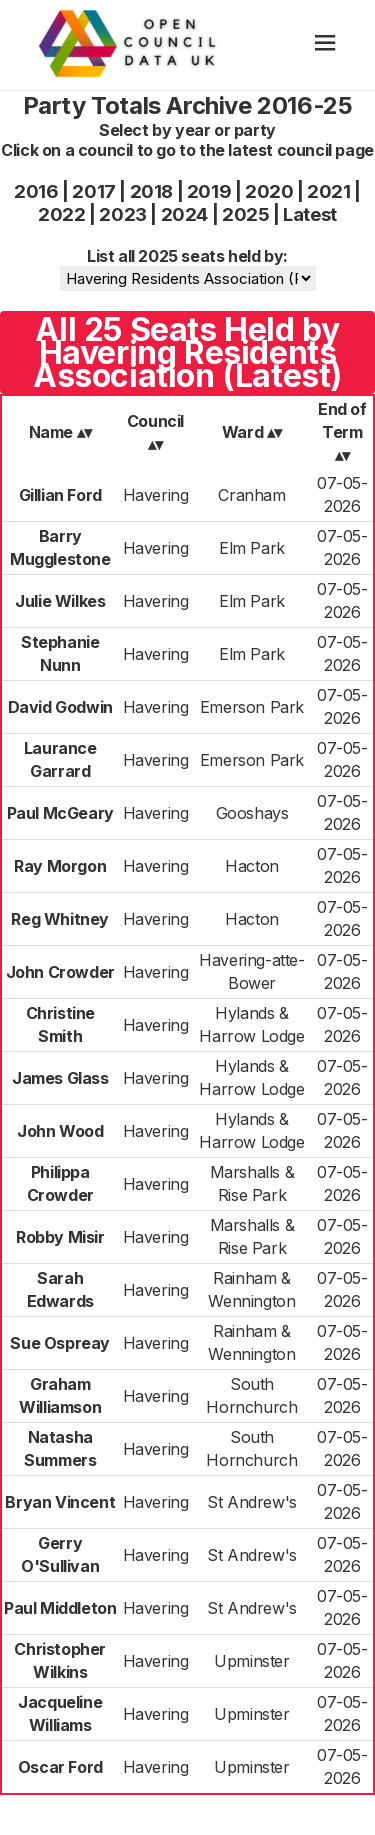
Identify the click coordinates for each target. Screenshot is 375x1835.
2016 (36, 191)
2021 (328, 191)
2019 (209, 191)
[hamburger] (325, 44)
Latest (310, 214)
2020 (269, 191)
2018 (151, 191)
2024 (184, 214)
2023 (122, 214)
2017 (93, 191)
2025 (245, 214)
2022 (61, 214)
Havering (156, 495)
